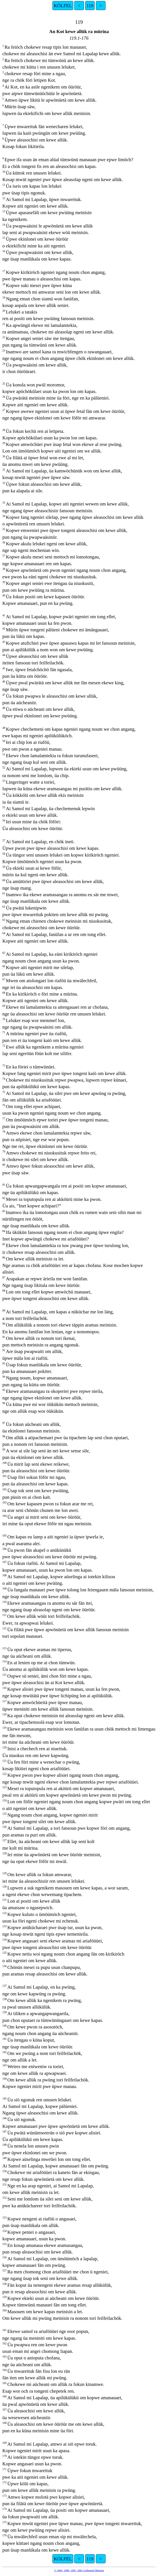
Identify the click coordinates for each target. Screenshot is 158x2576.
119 (89, 5)
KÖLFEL (63, 5)
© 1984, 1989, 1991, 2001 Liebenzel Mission (79, 2570)
